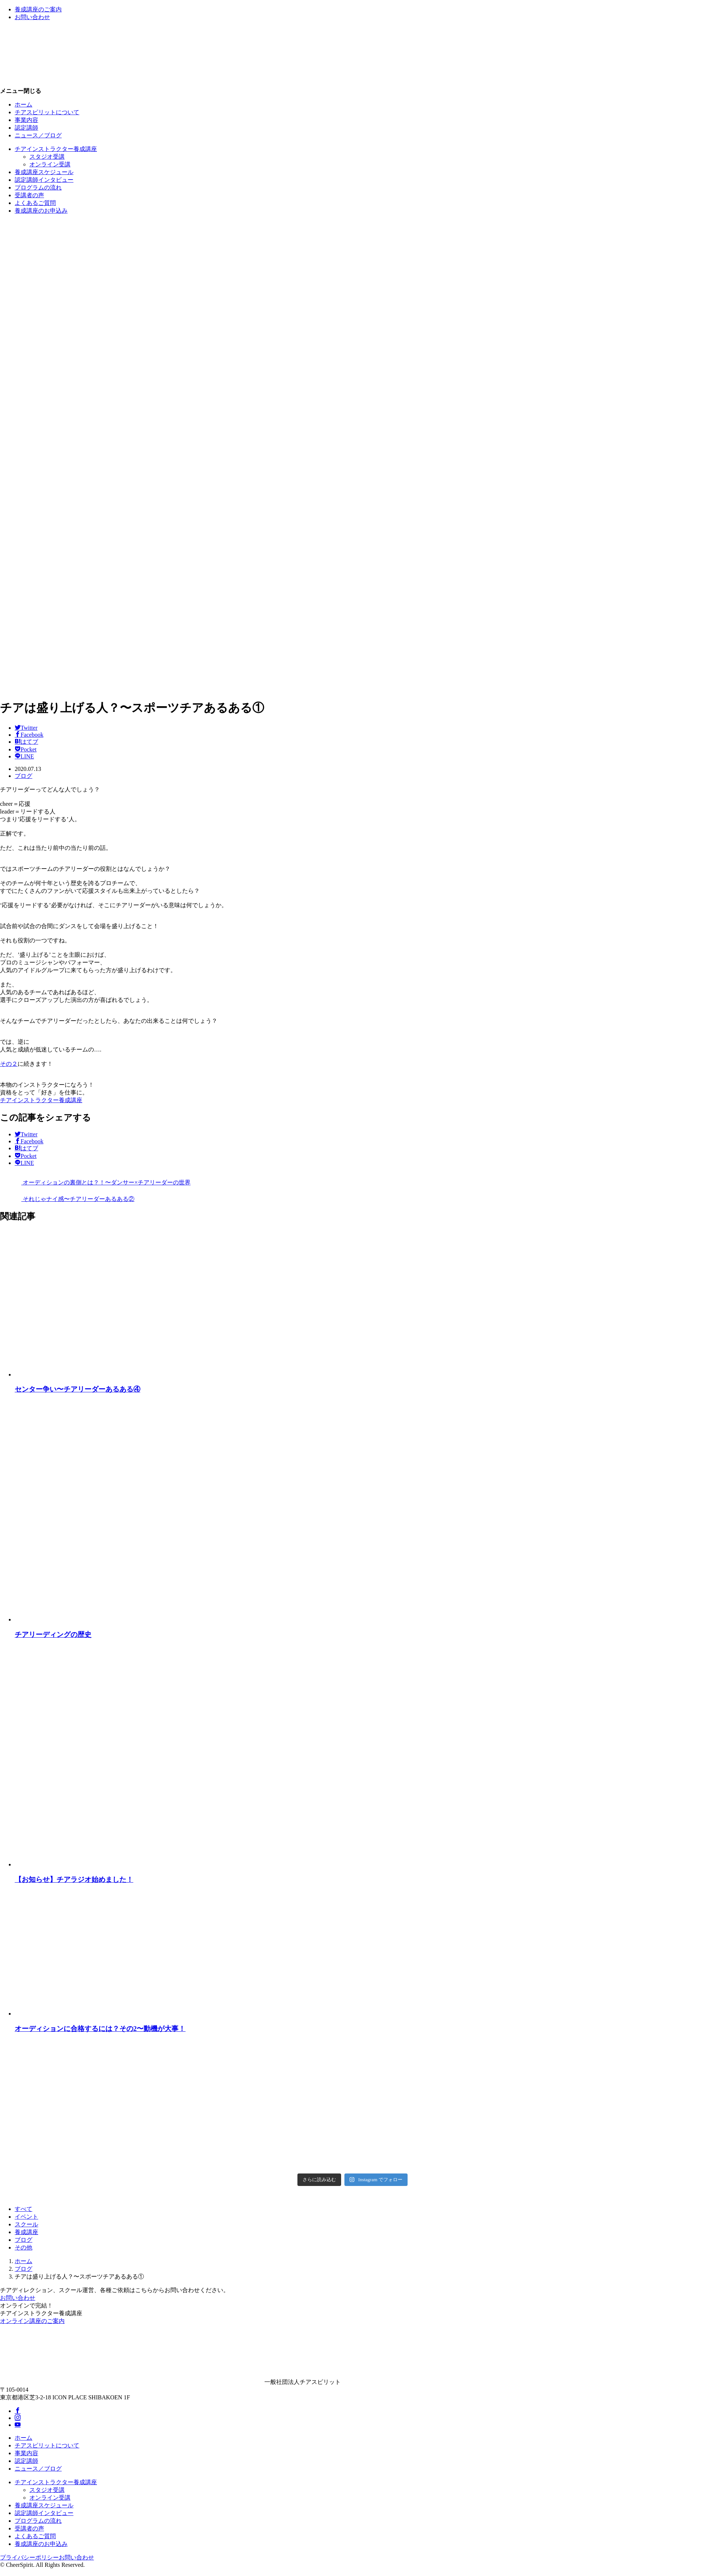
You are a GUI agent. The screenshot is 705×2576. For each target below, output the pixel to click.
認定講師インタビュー (44, 180)
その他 (23, 2247)
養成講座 (26, 2232)
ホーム (23, 104)
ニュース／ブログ (38, 135)
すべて (23, 2209)
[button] (352, 91)
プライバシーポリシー (29, 2557)
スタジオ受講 (47, 157)
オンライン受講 (49, 164)
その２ (9, 1064)
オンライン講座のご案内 (32, 2321)
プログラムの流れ (38, 187)
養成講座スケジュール (44, 172)
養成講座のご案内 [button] (38, 9)
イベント (26, 2217)
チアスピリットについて (47, 112)
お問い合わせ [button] (32, 17)
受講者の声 (29, 195)
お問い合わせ (17, 2298)
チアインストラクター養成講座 (56, 149)
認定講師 (26, 128)
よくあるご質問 (35, 203)
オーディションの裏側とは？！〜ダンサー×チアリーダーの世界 (95, 1182)
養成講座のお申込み (41, 211)
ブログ (23, 776)
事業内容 (26, 120)
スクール (26, 2224)
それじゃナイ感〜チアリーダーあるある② (67, 1199)
